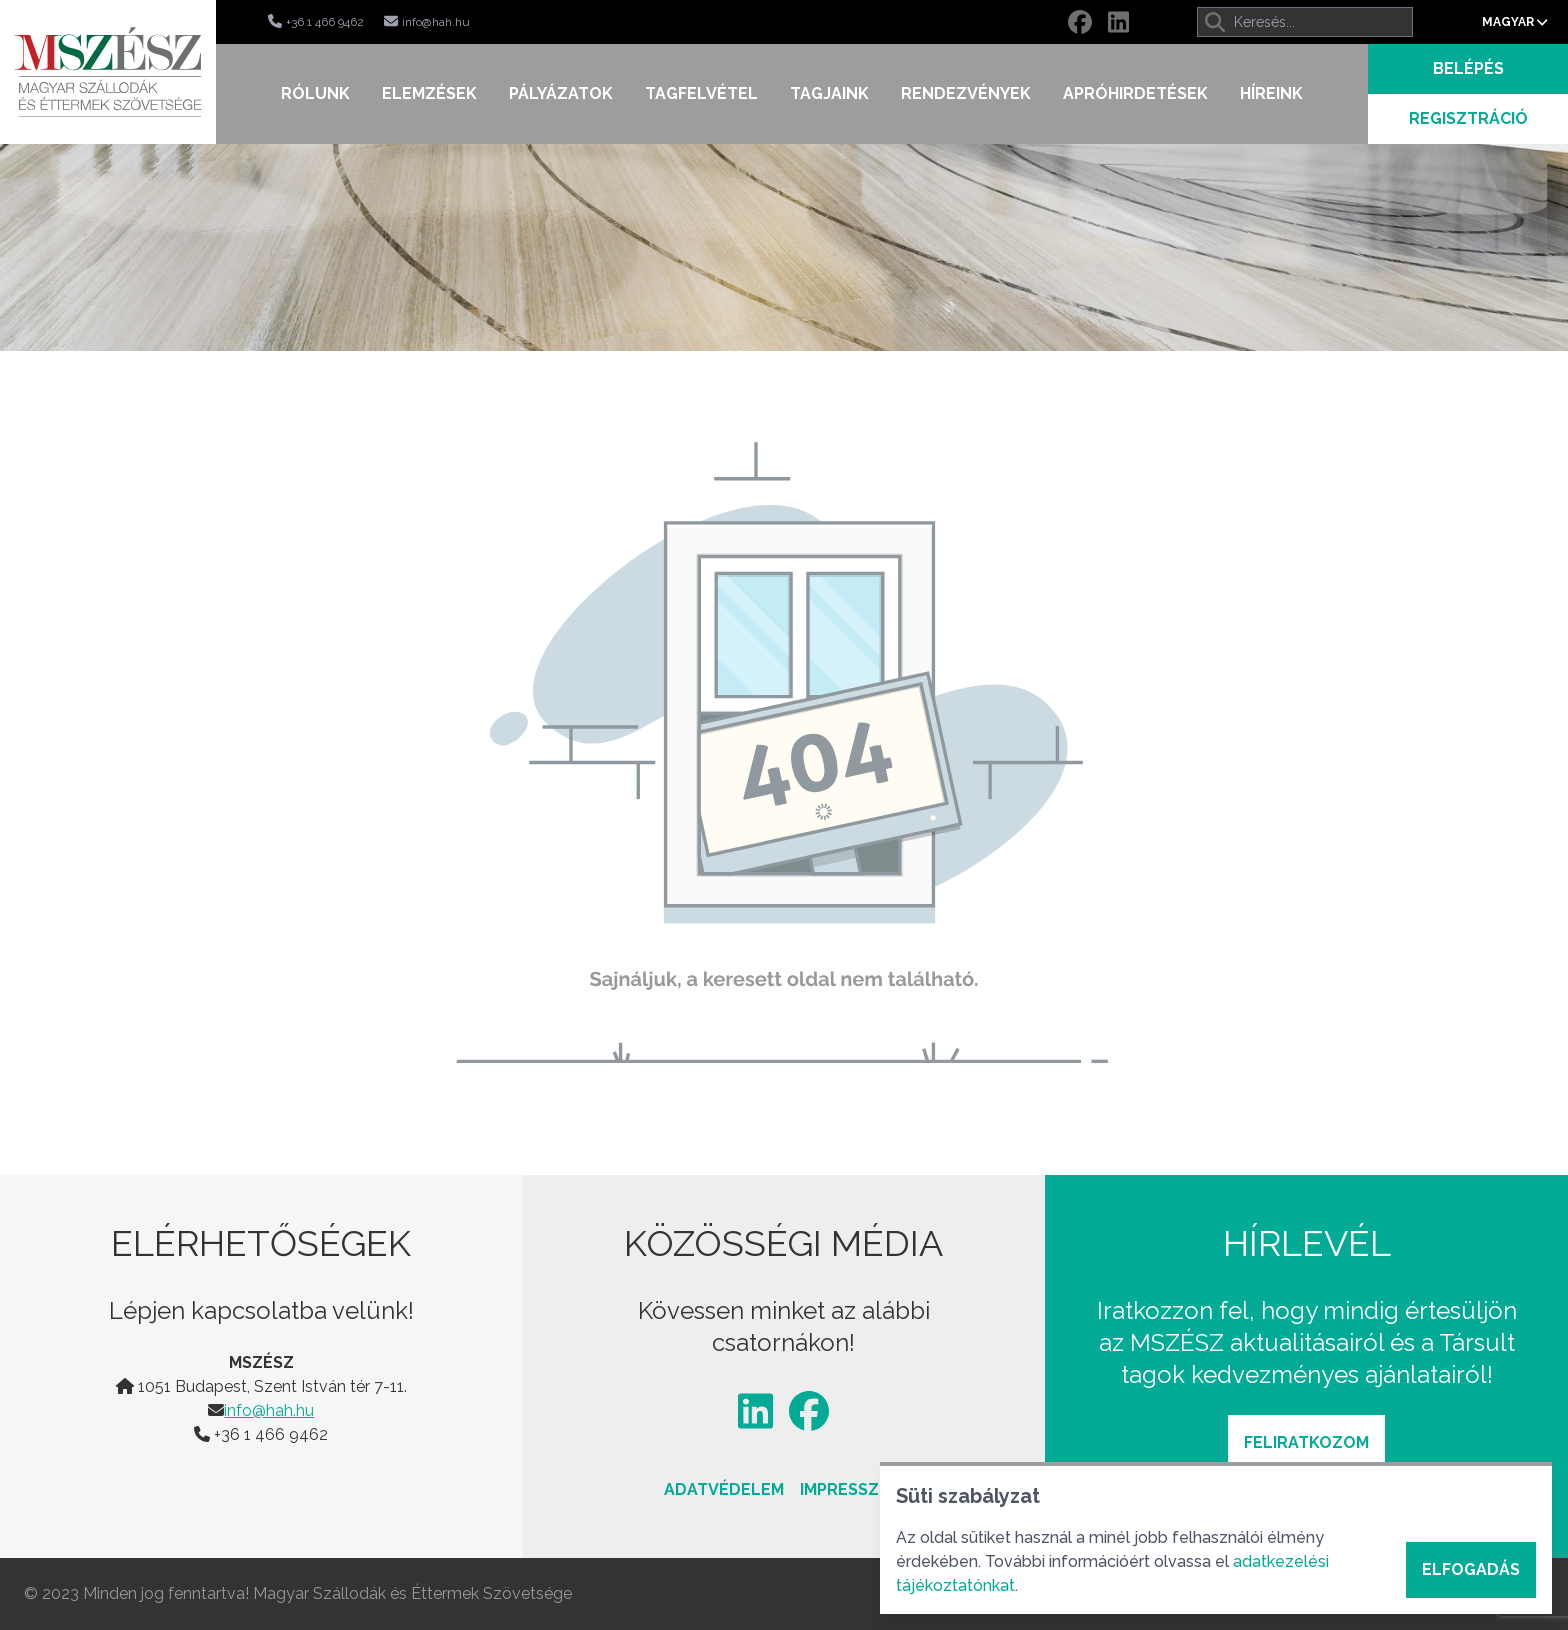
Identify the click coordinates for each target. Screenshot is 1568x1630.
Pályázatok (561, 93)
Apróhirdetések (1135, 93)
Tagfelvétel (701, 93)
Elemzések (429, 93)
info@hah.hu (269, 1410)
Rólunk (315, 93)
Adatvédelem (724, 1489)
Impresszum (852, 1489)
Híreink (1271, 93)
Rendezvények (966, 93)
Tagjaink (829, 93)
